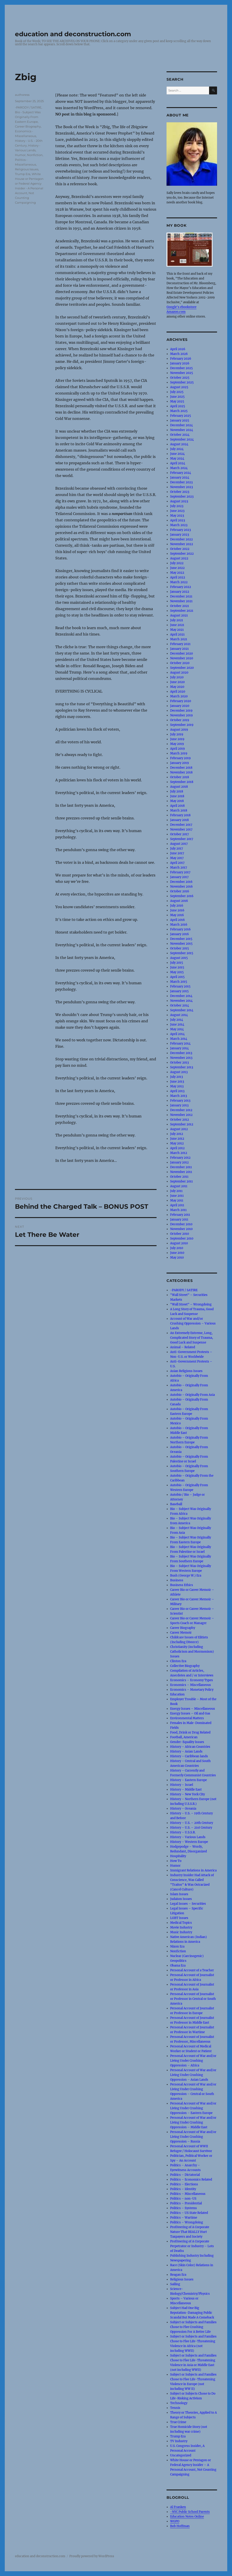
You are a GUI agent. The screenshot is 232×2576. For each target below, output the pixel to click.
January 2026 (179, 363)
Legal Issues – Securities (188, 1904)
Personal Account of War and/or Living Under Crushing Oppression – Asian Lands (193, 2075)
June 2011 (177, 1196)
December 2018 (181, 768)
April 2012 (177, 1148)
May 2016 (177, 915)
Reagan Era (178, 2275)
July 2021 (176, 620)
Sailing (175, 2284)
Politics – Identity (183, 2189)
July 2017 (176, 848)
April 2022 (177, 577)
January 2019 (179, 763)
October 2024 (179, 435)
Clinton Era (178, 1661)
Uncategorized (180, 2455)
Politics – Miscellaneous (187, 2194)
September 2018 (181, 782)
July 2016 (176, 906)
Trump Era (22, 174)
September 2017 (181, 839)
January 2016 (179, 934)
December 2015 (181, 939)
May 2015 (177, 972)
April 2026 (177, 349)
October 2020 (179, 663)
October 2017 (179, 834)
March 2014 (178, 1039)
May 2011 (176, 1200)
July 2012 (176, 1134)
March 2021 (178, 639)
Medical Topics (181, 1923)
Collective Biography (185, 1666)
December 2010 (181, 1224)
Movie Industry (181, 1927)
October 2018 (179, 777)
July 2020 (177, 677)
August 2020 (179, 672)
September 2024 (182, 439)
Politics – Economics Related (191, 2179)
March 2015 (178, 982)
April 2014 (177, 1034)
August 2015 (179, 958)
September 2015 (181, 953)
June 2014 (177, 1024)
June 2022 (177, 568)
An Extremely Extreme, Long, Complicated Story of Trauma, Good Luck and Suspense (191, 1337)
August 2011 (178, 1186)
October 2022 (179, 549)
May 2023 (177, 516)
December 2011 (181, 1167)
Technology (178, 2403)
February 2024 (180, 473)
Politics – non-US (183, 2198)
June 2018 (177, 796)
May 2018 (177, 801)
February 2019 (180, 758)
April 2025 (177, 406)
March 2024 (179, 468)
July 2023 (176, 506)
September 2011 (181, 1181)
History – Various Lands (187, 1837)
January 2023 (179, 535)
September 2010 (181, 1238)
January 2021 (179, 649)
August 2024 (179, 444)
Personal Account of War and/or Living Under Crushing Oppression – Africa (193, 2060)
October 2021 (179, 606)
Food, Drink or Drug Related (190, 1732)
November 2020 (181, 658)
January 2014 (179, 1048)
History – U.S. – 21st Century (191, 1828)
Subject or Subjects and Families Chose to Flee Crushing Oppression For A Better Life (193, 2327)
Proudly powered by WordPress (91, 2556)
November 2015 (181, 944)
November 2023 (181, 487)
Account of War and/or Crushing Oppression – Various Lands (193, 1323)
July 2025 (177, 392)
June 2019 (177, 739)
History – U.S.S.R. (183, 1832)
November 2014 (181, 1001)
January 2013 (179, 1105)
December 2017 (181, 825)
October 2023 (179, 492)
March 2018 (178, 810)
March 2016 (178, 925)
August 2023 (179, 501)
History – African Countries (190, 1747)
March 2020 (179, 696)
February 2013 (180, 1101)
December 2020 (181, 653)
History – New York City (187, 1794)
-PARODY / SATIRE (28, 107)
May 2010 (177, 1257)
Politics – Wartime (183, 2218)
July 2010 (176, 1248)
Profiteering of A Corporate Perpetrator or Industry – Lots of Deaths (192, 2246)
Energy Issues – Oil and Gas (190, 1713)
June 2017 (177, 853)
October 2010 (179, 1234)
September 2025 (182, 382)
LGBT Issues (179, 1918)
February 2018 (180, 815)
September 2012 (181, 1124)
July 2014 (176, 1020)
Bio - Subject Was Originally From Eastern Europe (28, 116)
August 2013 (179, 1072)
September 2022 (182, 554)
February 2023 (180, 530)
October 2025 (179, 378)
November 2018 (181, 772)
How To (175, 1861)
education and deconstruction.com (73, 34)
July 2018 (176, 791)
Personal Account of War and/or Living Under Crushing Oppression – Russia (193, 2136)
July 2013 (176, 1077)
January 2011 (179, 1219)
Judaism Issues (181, 1899)
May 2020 (177, 687)
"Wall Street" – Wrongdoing (191, 1304)
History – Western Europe (189, 1842)
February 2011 (180, 1215)
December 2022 (181, 539)
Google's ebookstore (181, 307)
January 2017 (179, 877)
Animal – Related (182, 1347)
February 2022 (180, 587)
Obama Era (178, 1965)
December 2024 (181, 425)
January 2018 (179, 820)
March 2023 (178, 525)
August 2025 (179, 387)
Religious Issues (26, 169)
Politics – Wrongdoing (186, 2222)
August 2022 (179, 558)
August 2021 (179, 615)
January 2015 (179, 991)
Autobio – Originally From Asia (192, 1395)
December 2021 (181, 596)
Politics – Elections (184, 2184)
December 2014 (181, 996)
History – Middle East (186, 1789)
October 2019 (179, 720)
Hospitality (178, 1856)
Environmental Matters (187, 1718)
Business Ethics (181, 1585)
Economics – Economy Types (191, 1680)
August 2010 (179, 1243)
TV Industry (178, 2441)
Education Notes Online (187, 2516)
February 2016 (180, 929)
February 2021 (180, 644)
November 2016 (181, 886)
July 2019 (176, 734)
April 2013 (177, 1091)
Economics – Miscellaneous (190, 1685)
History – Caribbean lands (189, 1756)
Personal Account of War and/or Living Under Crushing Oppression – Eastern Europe (193, 2108)
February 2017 (180, 872)
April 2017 (177, 863)
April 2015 (177, 977)
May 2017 (177, 858)
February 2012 (180, 1158)
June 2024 (177, 454)
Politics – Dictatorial (185, 2175)
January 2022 (179, 592)
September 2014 (181, 1010)
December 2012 (181, 1110)
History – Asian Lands (186, 1751)
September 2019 (181, 725)
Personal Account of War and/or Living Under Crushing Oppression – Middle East (193, 2122)
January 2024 (179, 477)
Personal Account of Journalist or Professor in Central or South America (193, 1998)
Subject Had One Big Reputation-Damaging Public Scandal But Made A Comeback (192, 2312)
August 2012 (179, 1129)
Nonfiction (35, 155)
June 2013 (177, 1081)
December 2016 (181, 882)
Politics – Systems (183, 2208)
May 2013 (177, 1086)
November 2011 (181, 1172)
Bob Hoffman (180, 2526)
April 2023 (177, 520)
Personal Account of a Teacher (192, 1970)
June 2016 (177, 910)
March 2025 (179, 411)
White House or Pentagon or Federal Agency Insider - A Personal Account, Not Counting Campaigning (29, 188)
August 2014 (179, 1015)
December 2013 (181, 1053)
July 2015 (176, 963)
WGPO (174, 2521)
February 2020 (180, 701)
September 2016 (181, 896)
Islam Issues (179, 1894)
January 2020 (179, 706)
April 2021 (177, 634)
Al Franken (178, 2507)
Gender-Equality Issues (187, 1742)
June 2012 (177, 1139)
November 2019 (181, 715)
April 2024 (177, 463)
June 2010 (177, 1253)
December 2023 (181, 482)
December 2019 (181, 711)
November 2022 (181, 544)
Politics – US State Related (189, 2213)
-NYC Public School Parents (190, 2512)
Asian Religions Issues (186, 1371)
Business (176, 1580)
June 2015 (177, 967)
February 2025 (180, 416)
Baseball (176, 1504)
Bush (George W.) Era (185, 1575)
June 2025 (177, 397)
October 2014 (179, 1005)
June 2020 (177, 682)
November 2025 (181, 373)
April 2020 (177, 691)
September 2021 (181, 611)
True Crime (178, 2422)
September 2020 (182, 668)
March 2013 (178, 1096)
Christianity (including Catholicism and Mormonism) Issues (192, 1651)
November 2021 (181, 601)
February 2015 (180, 986)
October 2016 (179, 891)
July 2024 (177, 449)
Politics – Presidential (186, 2203)
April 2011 (177, 1205)
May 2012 (177, 1143)
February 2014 (180, 1043)
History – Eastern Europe (188, 1780)
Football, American (184, 1737)
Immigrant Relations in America (193, 1870)
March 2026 (179, 354)
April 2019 (177, 749)
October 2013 (179, 1062)
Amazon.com (176, 312)
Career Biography (28, 126)
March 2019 (178, 753)
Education (177, 1694)
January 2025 (179, 420)
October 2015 (179, 948)
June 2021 (177, 625)
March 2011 (178, 1210)
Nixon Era (177, 1946)
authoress (22, 94)
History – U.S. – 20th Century (191, 1823)
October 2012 (179, 1120)
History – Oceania (183, 1808)
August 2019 (179, 730)
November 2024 (181, 430)
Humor (20, 155)
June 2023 (177, 511)
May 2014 (177, 1029)
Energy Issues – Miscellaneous (192, 1709)
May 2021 (177, 630)
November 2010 (181, 1229)
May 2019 (177, 744)
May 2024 (177, 458)
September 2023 (181, 496)
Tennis (175, 2408)
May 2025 (177, 401)
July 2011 (176, 1191)
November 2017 (181, 829)
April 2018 (177, 806)
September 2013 (181, 1067)
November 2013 (181, 1058)
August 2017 (179, 844)
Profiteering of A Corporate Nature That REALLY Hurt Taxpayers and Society (189, 2232)
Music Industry (181, 1932)
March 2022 (179, 582)
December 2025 (181, 368)
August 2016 (179, 901)
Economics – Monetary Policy (191, 1690)
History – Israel (181, 1785)
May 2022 (177, 573)
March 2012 (178, 1153)
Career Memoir (181, 1633)
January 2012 (179, 1162)
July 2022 (177, 563)
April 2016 (177, 920)
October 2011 (179, 1177)
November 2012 (181, 1115)
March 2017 (178, 867)
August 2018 (179, 787)
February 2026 (180, 359)
